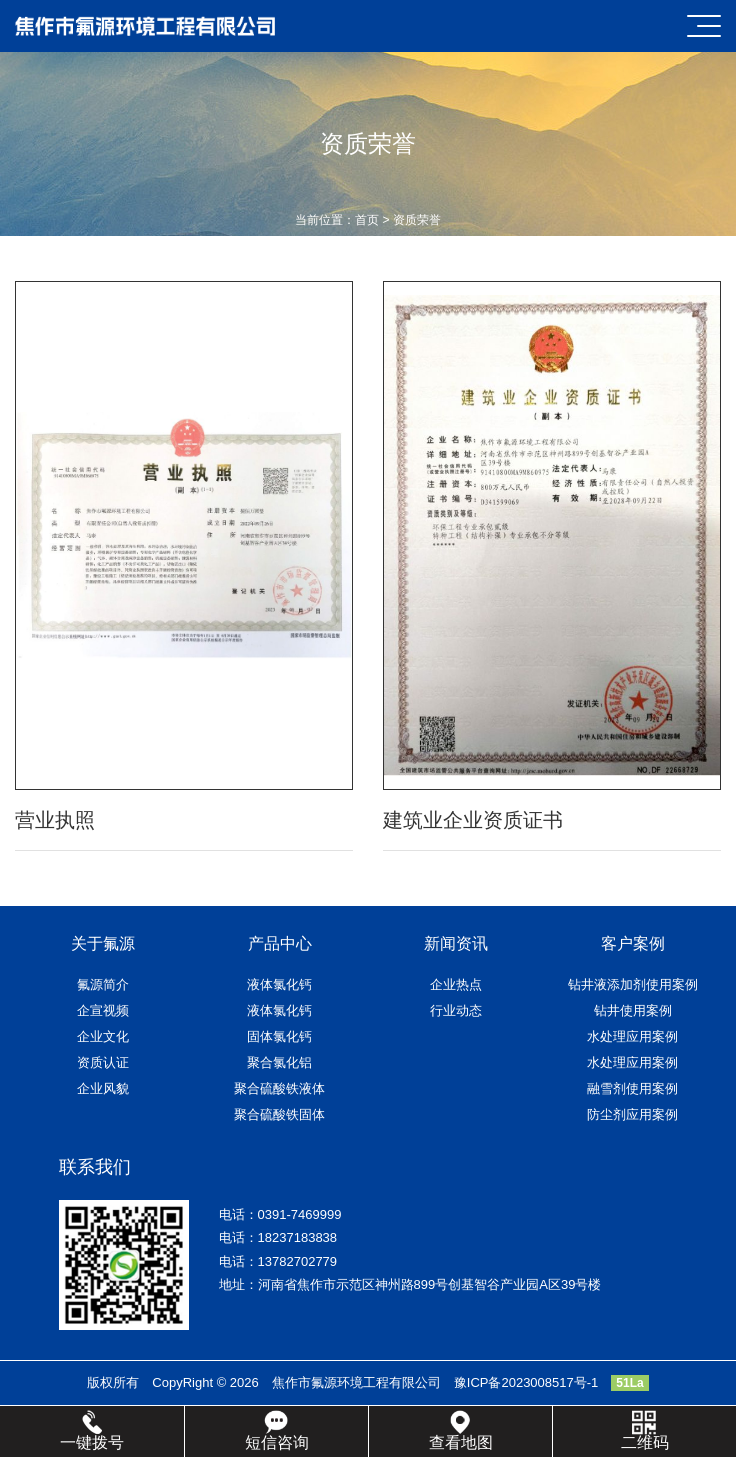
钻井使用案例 (633, 1010)
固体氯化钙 (279, 1036)
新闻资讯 (456, 943)
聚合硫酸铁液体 (279, 1088)
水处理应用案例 (632, 1036)
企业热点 (456, 984)
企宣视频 (103, 1010)
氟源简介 (103, 984)
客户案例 (633, 943)
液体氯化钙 (279, 984)
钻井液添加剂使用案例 (633, 984)
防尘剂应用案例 (632, 1114)
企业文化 (103, 1036)
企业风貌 (103, 1088)
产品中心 (280, 943)
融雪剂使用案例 (632, 1088)
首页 (367, 220)
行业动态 (456, 1010)
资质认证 (103, 1062)
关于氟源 (103, 943)
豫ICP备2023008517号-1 (526, 1382)
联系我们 (95, 1167)
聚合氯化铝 (279, 1062)
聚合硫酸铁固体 (279, 1114)
